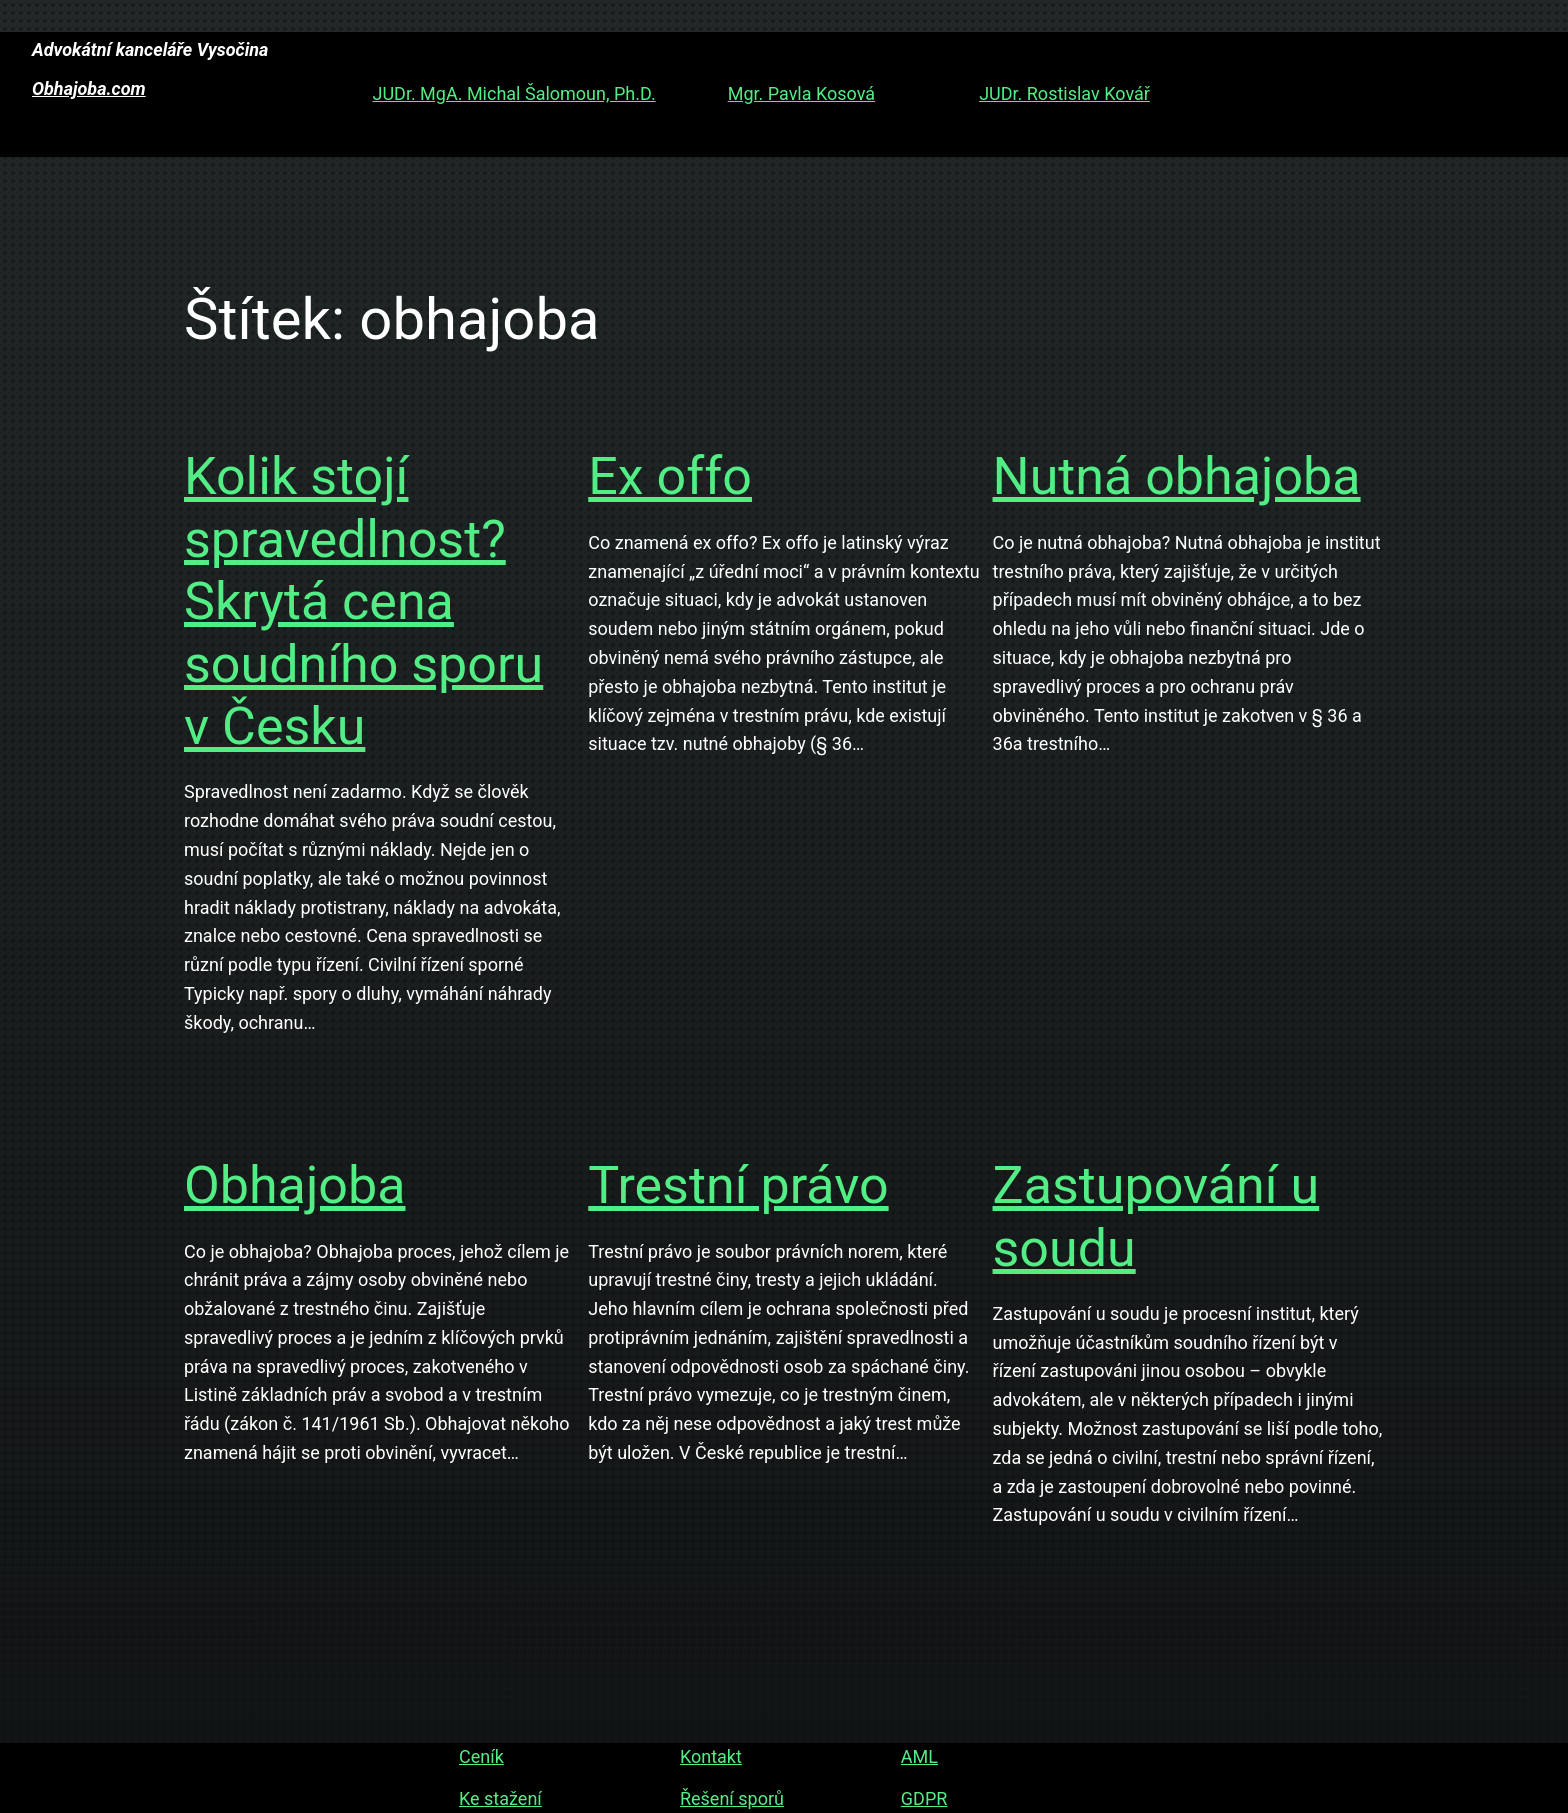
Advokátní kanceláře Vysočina (150, 49)
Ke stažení (500, 1798)
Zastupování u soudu (1156, 1216)
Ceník (481, 1756)
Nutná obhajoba (1177, 476)
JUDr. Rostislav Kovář (1064, 93)
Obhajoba (294, 1185)
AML (919, 1756)
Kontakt (711, 1756)
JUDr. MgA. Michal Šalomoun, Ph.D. (513, 93)
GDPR (924, 1798)
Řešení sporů (732, 1798)
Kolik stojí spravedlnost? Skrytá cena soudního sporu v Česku (363, 601)
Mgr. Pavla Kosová (801, 93)
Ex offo (670, 476)
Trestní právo (738, 1185)
